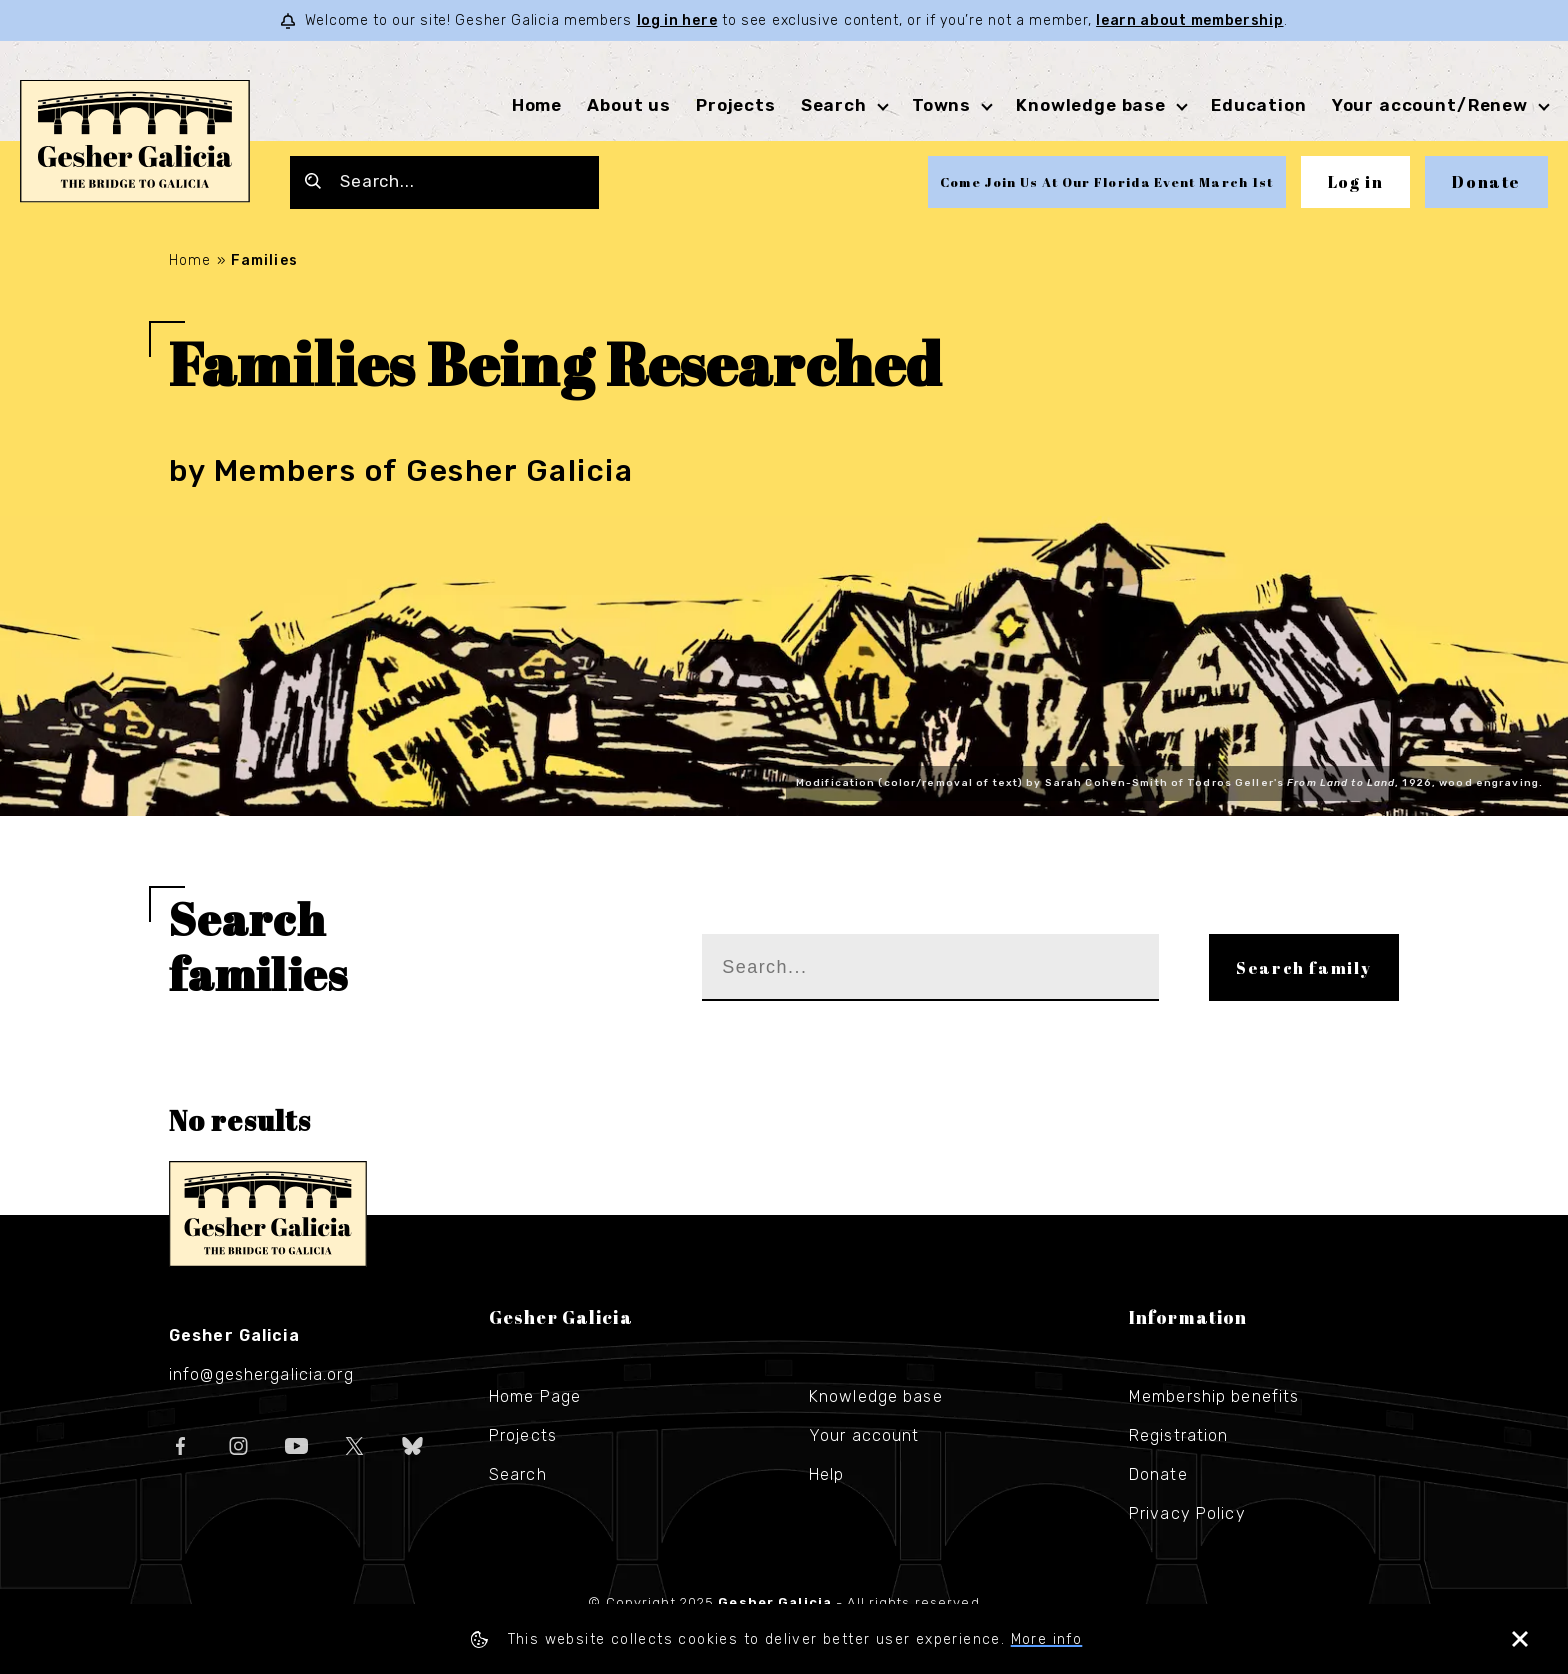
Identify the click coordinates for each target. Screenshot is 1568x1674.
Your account (864, 1435)
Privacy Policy (1187, 1513)
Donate (1486, 182)
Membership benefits (1214, 1396)
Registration (1178, 1435)
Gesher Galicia (268, 1214)
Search (834, 105)
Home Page (535, 1396)
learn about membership (1189, 20)
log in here (677, 20)
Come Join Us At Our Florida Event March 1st (1107, 182)
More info (1047, 1639)
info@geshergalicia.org (261, 1374)
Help (826, 1474)
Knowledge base (1091, 105)
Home (537, 105)
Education (1259, 105)
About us (629, 105)
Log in (1356, 182)
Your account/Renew (1430, 105)
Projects (736, 105)
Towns (941, 105)
